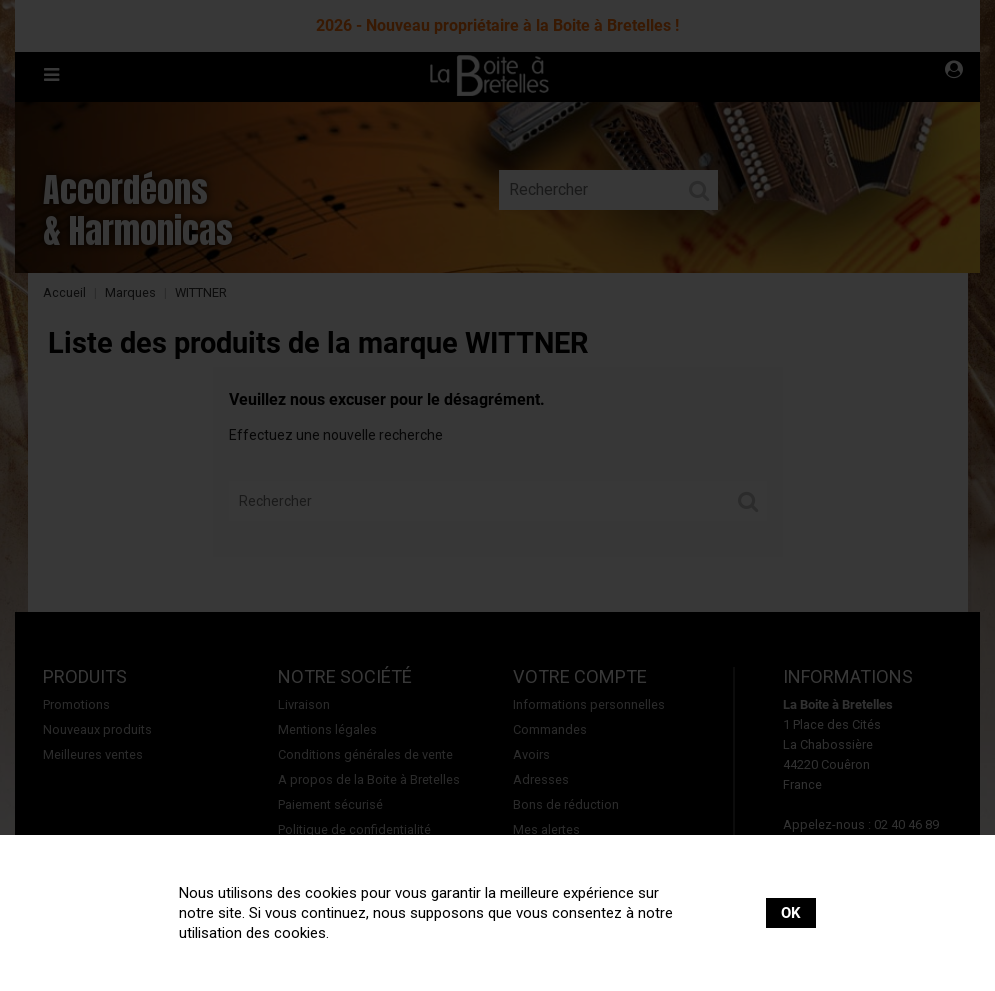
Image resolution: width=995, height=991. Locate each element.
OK (791, 913)
